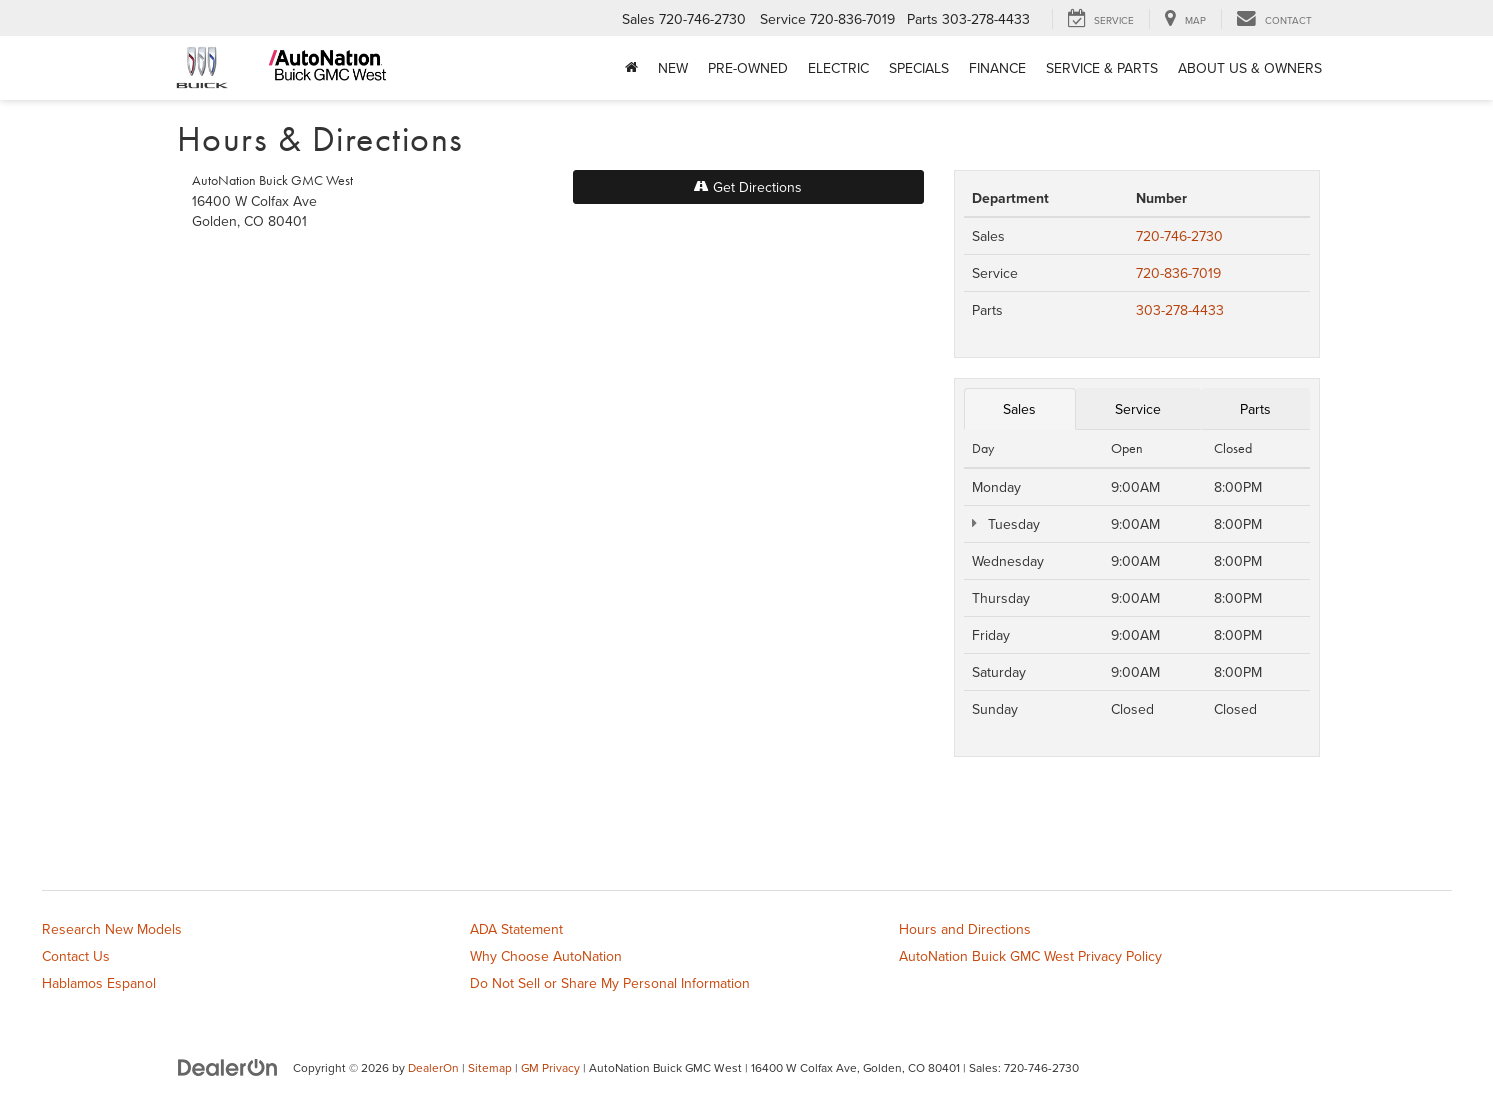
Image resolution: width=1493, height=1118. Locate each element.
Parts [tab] (1255, 409)
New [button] (673, 68)
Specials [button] (919, 68)
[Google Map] (558, 526)
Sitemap (490, 1067)
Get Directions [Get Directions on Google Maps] (748, 187)
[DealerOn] (228, 1067)
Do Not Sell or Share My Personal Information (610, 983)
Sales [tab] (1019, 409)
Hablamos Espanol (99, 983)
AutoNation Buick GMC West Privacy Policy (1030, 956)
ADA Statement (516, 929)
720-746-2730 (1179, 236)
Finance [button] (997, 68)
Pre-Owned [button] (748, 68)
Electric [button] (838, 68)
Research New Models (112, 929)
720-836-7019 (1178, 273)
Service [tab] (1138, 409)
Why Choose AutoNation (546, 956)
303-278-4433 (1180, 310)
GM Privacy (550, 1067)
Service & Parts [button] (1102, 68)
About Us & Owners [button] (1250, 68)
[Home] (631, 68)
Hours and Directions (965, 929)
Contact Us (76, 956)
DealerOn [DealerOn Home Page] (433, 1067)
